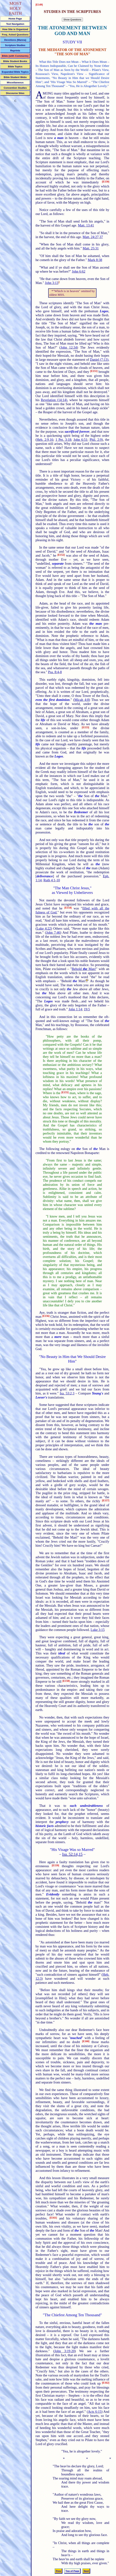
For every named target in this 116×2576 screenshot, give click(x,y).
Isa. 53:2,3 (67, 1393)
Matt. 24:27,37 (93, 237)
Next (86, 2571)
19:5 (87, 1009)
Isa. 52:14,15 (72, 1854)
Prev (58, 2571)
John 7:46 (53, 932)
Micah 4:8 (81, 700)
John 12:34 (68, 347)
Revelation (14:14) (54, 400)
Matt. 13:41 (86, 225)
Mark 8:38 (95, 260)
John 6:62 (78, 271)
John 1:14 (75, 1009)
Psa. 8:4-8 (55, 672)
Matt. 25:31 (91, 248)
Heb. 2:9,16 (45, 440)
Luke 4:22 (44, 928)
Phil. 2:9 (96, 440)
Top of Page (72, 2571)
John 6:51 (80, 440)
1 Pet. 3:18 (63, 440)
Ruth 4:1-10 (51, 880)
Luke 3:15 (98, 1630)
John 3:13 (51, 283)
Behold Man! (84, 969)
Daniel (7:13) (99, 359)
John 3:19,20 (64, 2351)
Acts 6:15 (94, 2412)
